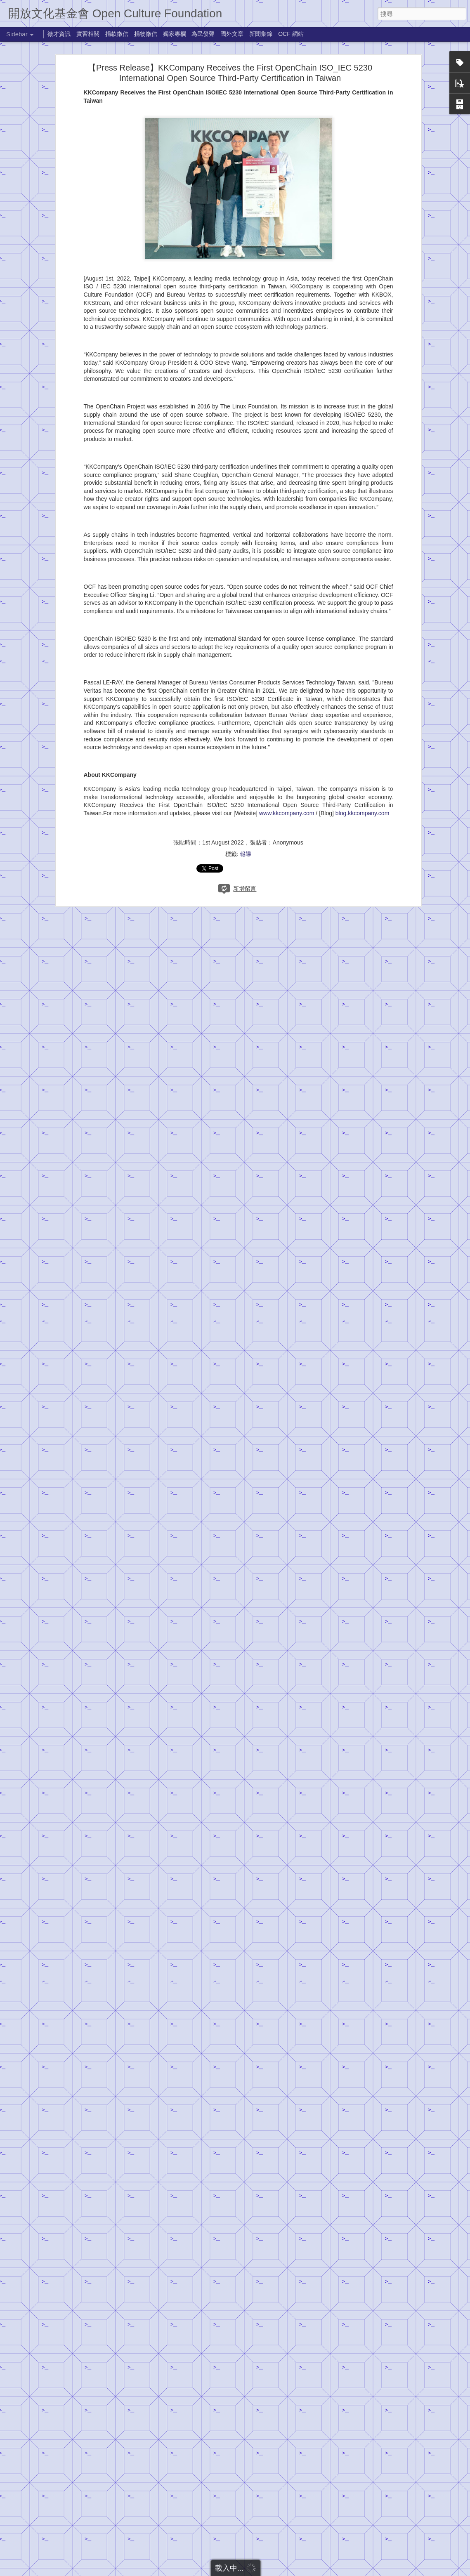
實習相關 (87, 34)
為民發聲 (203, 34)
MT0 (299, 2504)
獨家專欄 (174, 34)
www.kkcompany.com (286, 734)
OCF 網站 (290, 34)
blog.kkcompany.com (362, 734)
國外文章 (231, 34)
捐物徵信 (145, 34)
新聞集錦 (260, 34)
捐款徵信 (116, 34)
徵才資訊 (59, 34)
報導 (245, 775)
